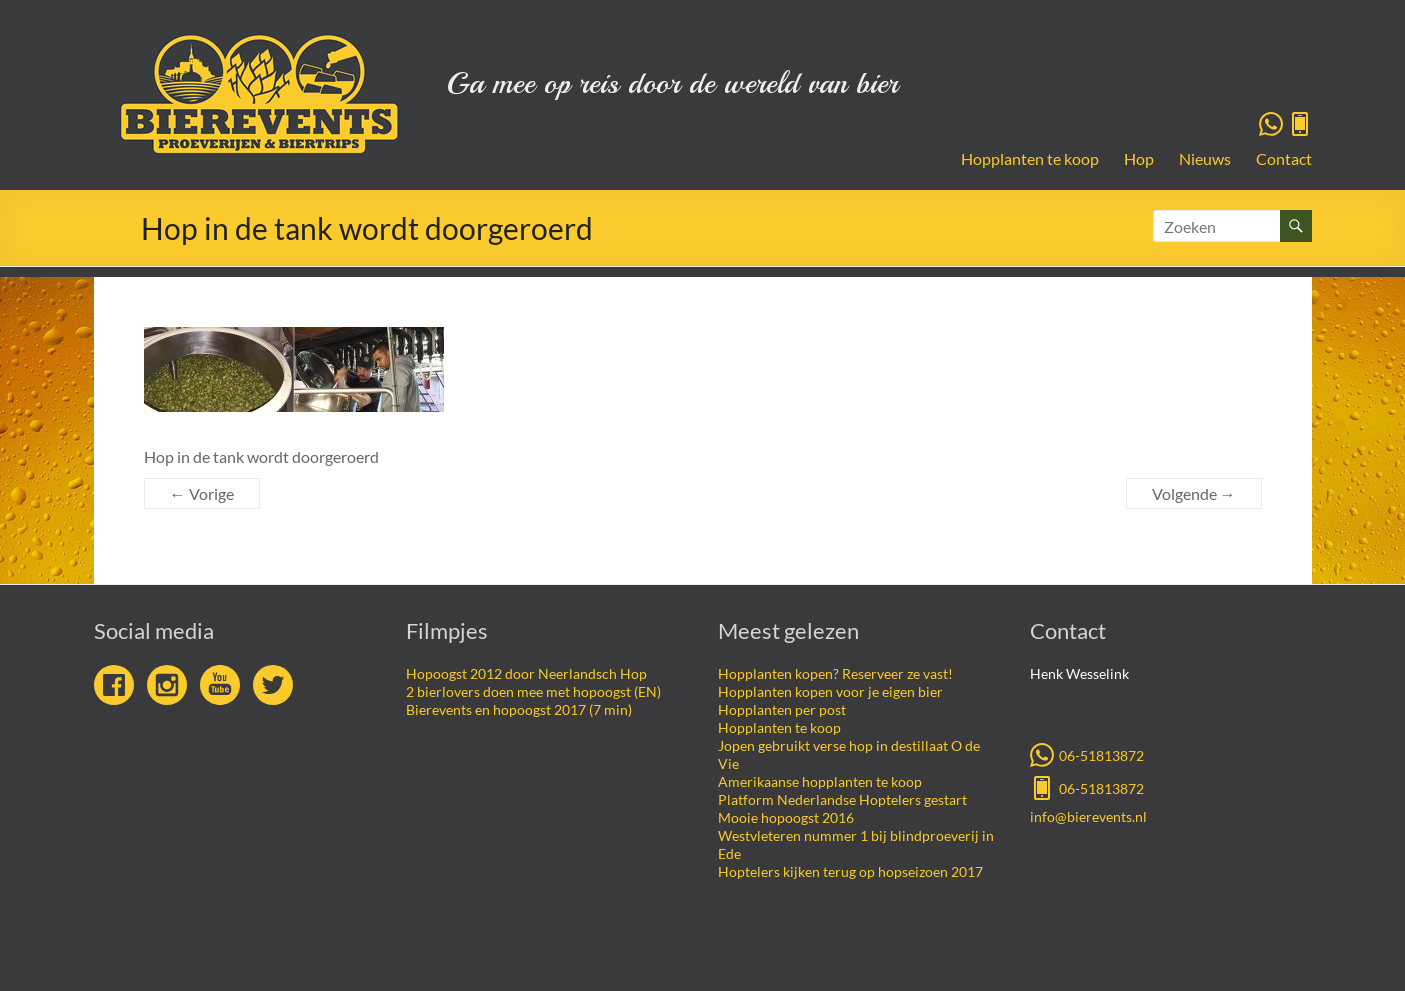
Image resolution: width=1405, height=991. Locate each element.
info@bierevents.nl (1088, 816)
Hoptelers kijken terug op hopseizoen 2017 (850, 871)
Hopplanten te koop (1030, 158)
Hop (1139, 158)
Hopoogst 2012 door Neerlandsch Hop (526, 673)
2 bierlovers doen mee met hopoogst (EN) (533, 691)
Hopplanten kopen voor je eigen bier (830, 691)
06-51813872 (1087, 754)
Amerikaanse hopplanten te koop (820, 781)
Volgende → (1194, 493)
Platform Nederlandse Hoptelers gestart (842, 799)
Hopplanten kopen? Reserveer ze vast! (835, 673)
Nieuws (1205, 158)
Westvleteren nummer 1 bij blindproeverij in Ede (856, 844)
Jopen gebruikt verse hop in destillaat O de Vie (849, 754)
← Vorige (202, 493)
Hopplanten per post (782, 709)
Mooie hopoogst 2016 (786, 817)
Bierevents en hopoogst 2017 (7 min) (519, 709)
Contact (1284, 158)
